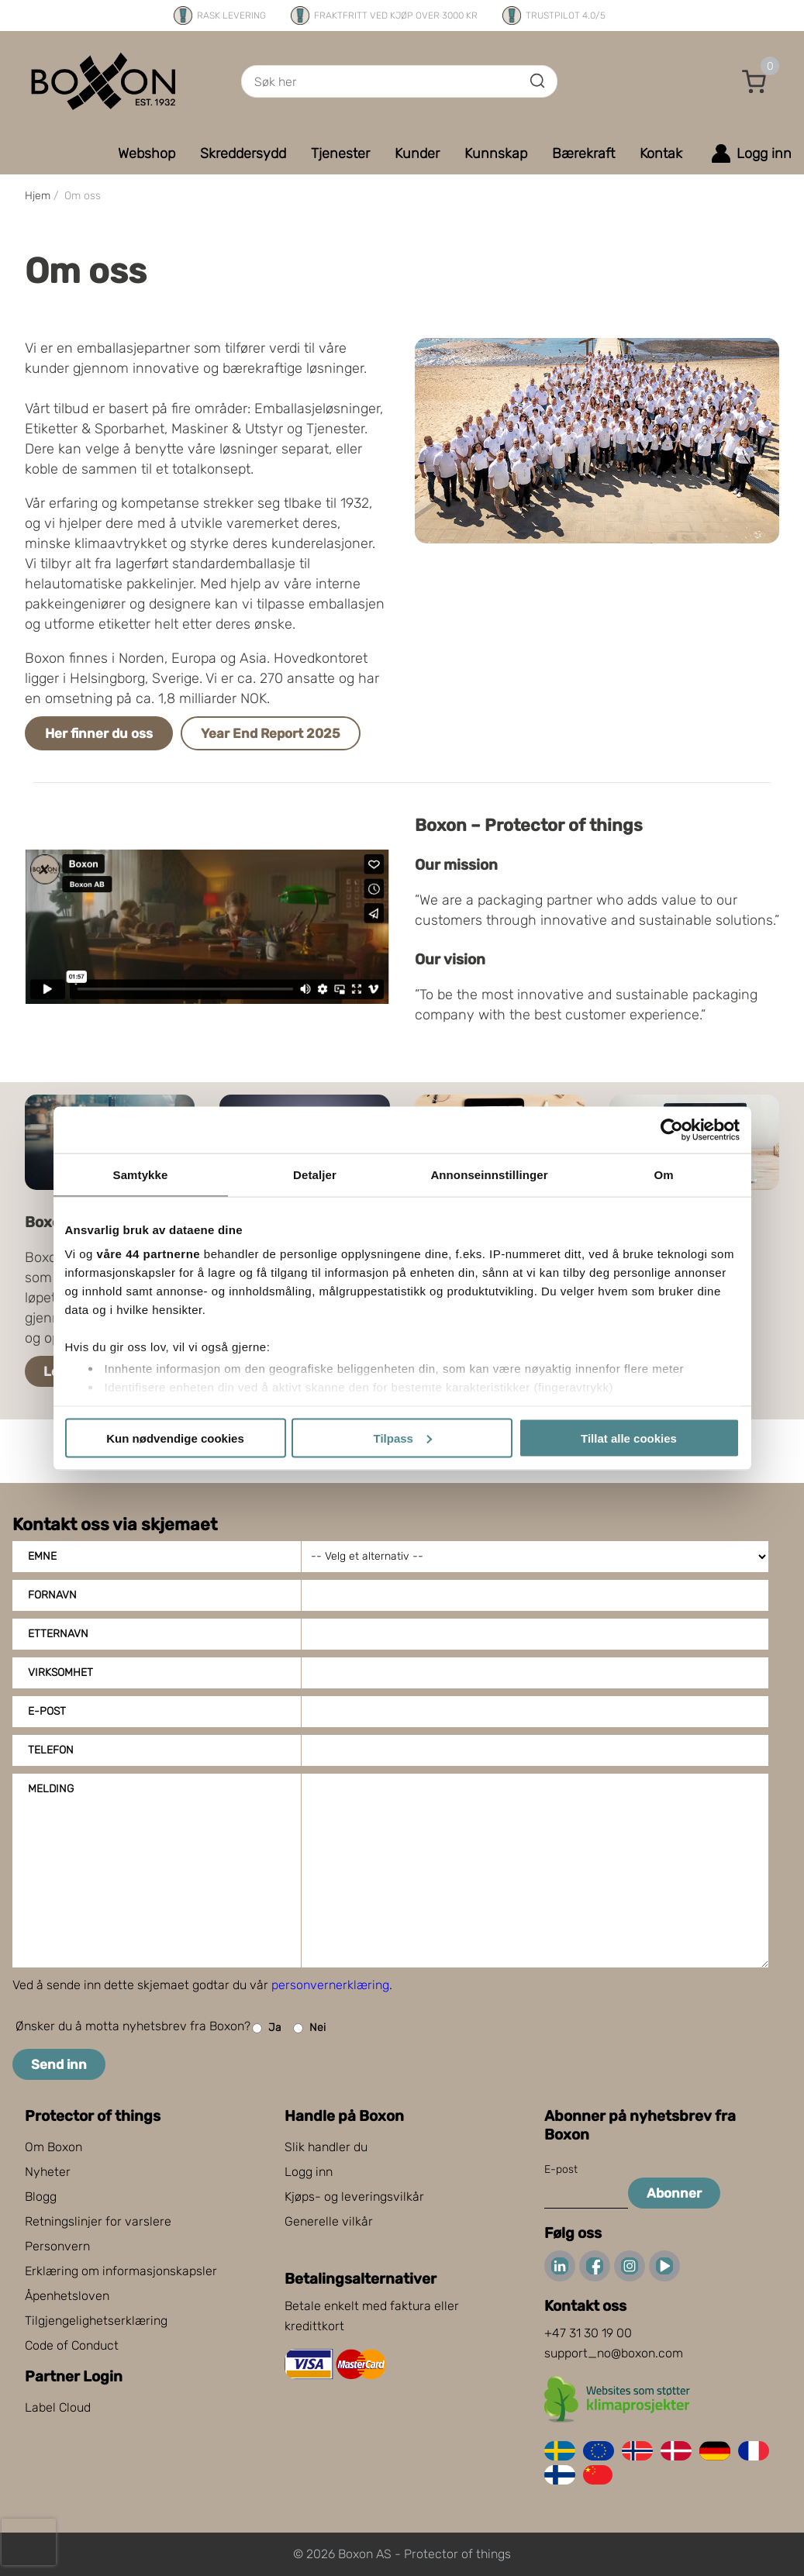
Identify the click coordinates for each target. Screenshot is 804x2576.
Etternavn (58, 1633)
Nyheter (48, 2171)
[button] (754, 81)
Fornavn (52, 1595)
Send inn (59, 2064)
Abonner (674, 2193)
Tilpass (403, 1437)
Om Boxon (53, 2147)
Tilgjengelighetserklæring (96, 2320)
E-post (47, 1711)
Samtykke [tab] (140, 1174)
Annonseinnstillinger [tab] (488, 1174)
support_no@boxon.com (613, 2353)
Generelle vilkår (329, 2221)
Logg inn (309, 2171)
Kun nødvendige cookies (175, 1437)
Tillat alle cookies (629, 1437)
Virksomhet (60, 1672)
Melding (51, 1788)
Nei (309, 2028)
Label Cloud (58, 2407)
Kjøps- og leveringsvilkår (354, 2196)
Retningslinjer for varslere (98, 2221)
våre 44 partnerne (149, 1253)
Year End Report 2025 (270, 733)
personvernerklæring (330, 1985)
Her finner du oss (99, 733)
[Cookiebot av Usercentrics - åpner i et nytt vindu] (672, 1129)
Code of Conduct (72, 2345)
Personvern (57, 2246)
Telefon (51, 1750)
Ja (266, 2028)
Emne (42, 1556)
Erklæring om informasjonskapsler (121, 2271)
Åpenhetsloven (67, 2295)
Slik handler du (326, 2147)
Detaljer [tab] (314, 1174)
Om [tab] (663, 1174)
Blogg (41, 2196)
